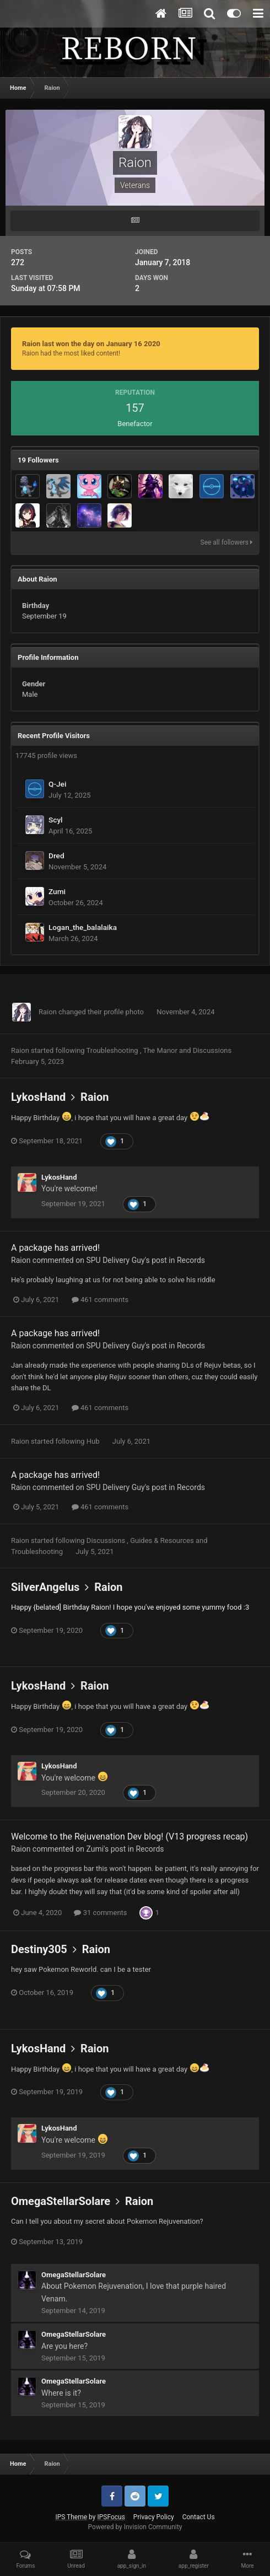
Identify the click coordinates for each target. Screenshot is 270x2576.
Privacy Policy (153, 2517)
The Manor (161, 1050)
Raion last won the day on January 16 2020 (91, 344)
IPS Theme (71, 2517)
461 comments (100, 1299)
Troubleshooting (113, 1050)
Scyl (55, 819)
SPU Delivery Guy (115, 1260)
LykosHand (38, 1097)
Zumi (57, 891)
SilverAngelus (45, 1587)
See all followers (226, 542)
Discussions (212, 1050)
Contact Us (198, 2517)
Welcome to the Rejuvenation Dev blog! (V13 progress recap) (129, 1836)
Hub (94, 1441)
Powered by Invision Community (135, 2527)
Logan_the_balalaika (82, 927)
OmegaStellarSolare (60, 2201)
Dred (56, 855)
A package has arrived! (55, 1248)
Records (191, 1260)
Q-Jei (57, 783)
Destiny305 (39, 1949)
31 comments (100, 1912)
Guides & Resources (163, 1540)
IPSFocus (111, 2517)
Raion (48, 1012)
